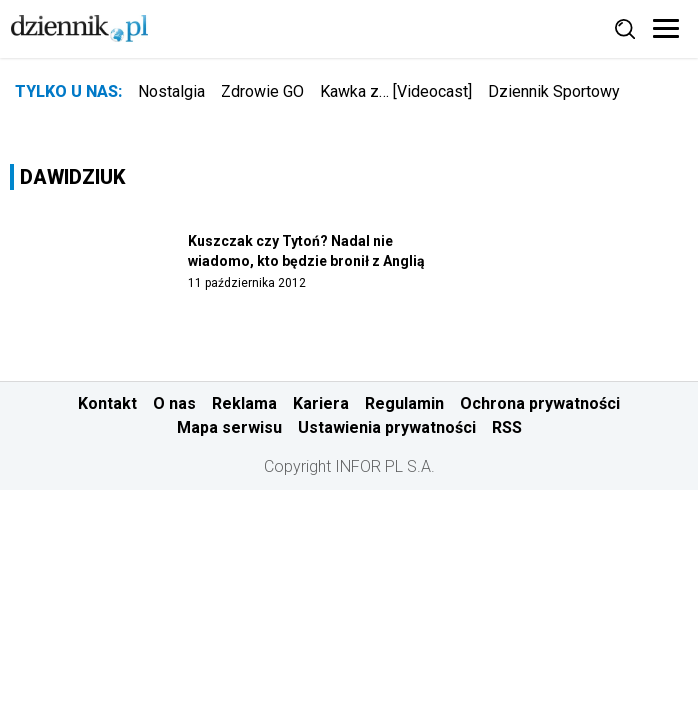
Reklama (244, 403)
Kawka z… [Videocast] (396, 91)
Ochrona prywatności (540, 403)
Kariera (321, 403)
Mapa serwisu (229, 427)
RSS (507, 427)
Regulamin (404, 403)
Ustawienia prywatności (387, 427)
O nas (174, 403)
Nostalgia (171, 91)
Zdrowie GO (262, 91)
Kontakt (107, 403)
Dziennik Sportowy (554, 91)
